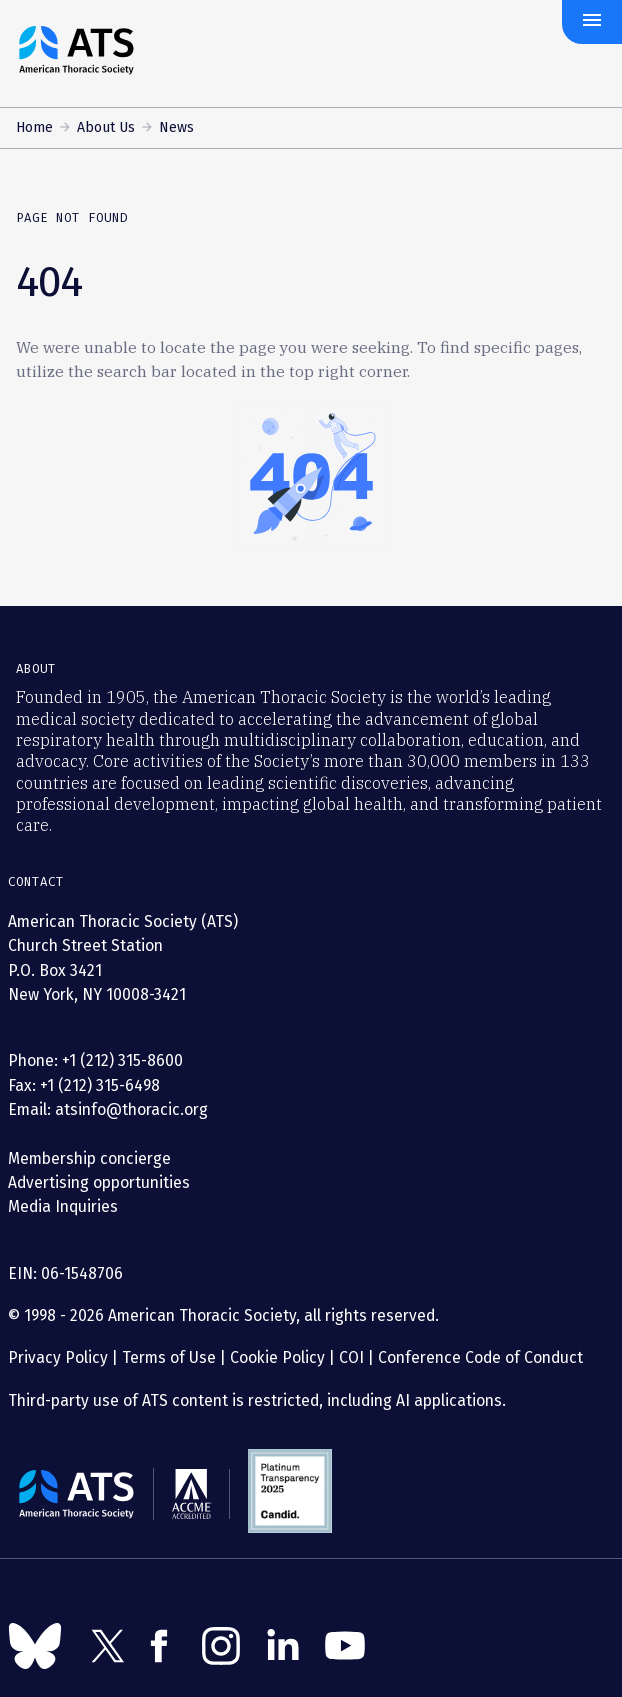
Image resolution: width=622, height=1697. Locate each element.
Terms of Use (169, 1357)
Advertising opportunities (99, 1182)
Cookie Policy (277, 1357)
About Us (106, 127)
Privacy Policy (58, 1357)
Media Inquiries (63, 1206)
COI (351, 1357)
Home (34, 127)
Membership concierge (89, 1158)
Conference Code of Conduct (478, 1357)
